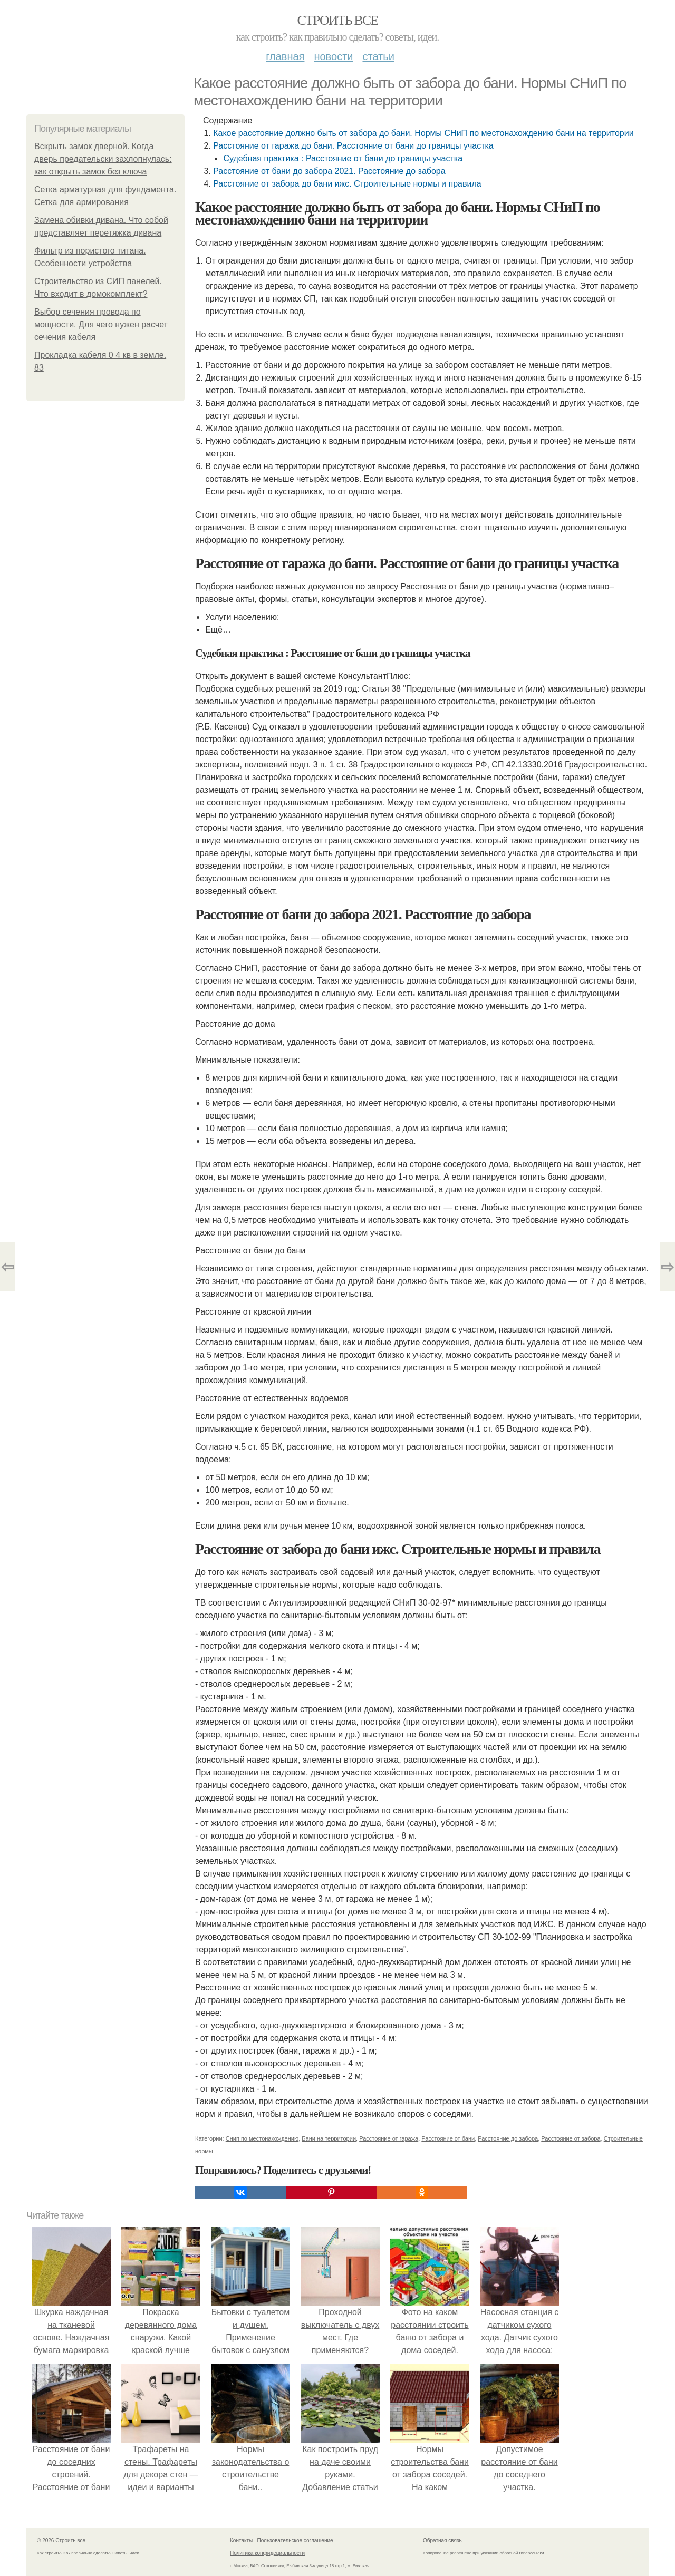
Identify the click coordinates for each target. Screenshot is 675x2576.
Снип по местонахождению (262, 2138)
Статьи (378, 56)
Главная (285, 56)
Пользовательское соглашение (295, 2540)
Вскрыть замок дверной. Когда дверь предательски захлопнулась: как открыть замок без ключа (103, 159)
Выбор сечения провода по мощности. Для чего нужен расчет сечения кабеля (101, 324)
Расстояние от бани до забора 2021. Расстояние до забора (329, 171)
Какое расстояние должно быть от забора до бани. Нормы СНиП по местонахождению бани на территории (423, 133)
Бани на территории (329, 2138)
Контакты (241, 2540)
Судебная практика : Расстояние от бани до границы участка (342, 158)
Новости (333, 56)
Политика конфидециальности (267, 2553)
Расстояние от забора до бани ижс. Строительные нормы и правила (347, 183)
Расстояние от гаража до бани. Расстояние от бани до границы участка (353, 145)
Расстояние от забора (570, 2138)
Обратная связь (442, 2540)
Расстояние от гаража (388, 2138)
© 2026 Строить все (61, 2540)
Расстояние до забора (508, 2138)
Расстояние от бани (448, 2138)
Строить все (337, 20)
